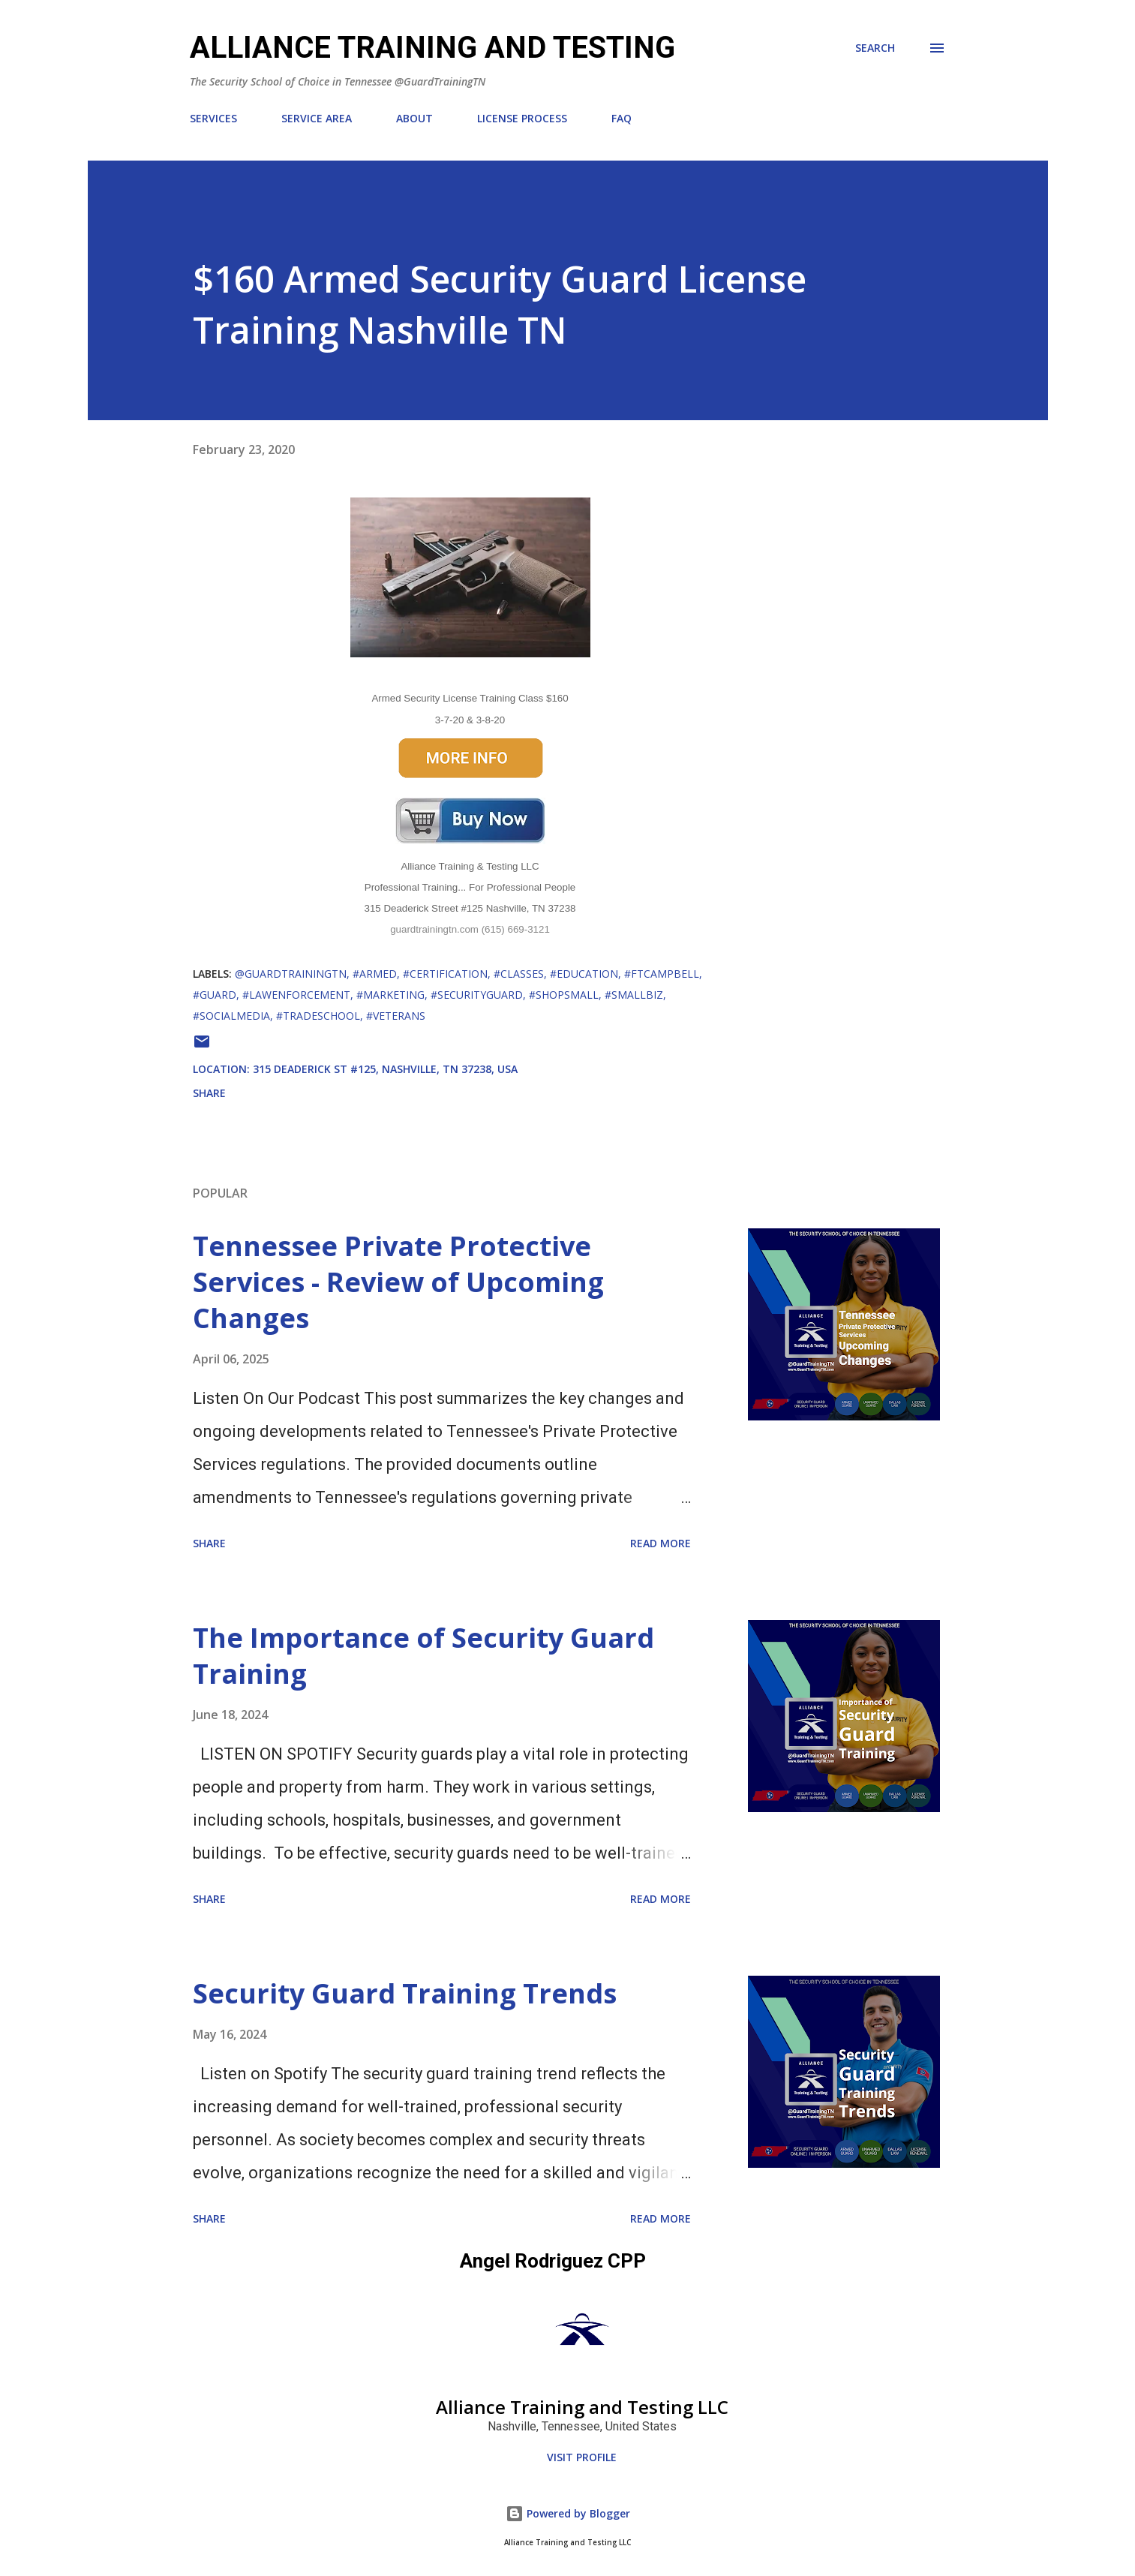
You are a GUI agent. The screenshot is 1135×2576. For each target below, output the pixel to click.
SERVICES (213, 118)
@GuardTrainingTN (291, 973)
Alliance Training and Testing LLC (582, 2406)
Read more (660, 1543)
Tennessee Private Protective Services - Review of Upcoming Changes (398, 1282)
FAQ (621, 118)
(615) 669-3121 (516, 929)
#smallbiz (634, 994)
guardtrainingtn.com (434, 929)
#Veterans (395, 1015)
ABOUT (414, 118)
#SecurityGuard (477, 994)
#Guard (214, 994)
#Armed (375, 973)
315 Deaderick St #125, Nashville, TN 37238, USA (385, 1069)
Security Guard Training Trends (405, 1993)
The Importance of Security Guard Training (423, 1655)
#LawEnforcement (296, 994)
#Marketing (390, 994)
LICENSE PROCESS (522, 118)
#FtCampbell (661, 973)
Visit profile (582, 2457)
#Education (584, 973)
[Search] (875, 48)
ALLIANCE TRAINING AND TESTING (432, 47)
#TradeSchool (318, 1015)
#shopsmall (564, 994)
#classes (519, 973)
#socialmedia (231, 1015)
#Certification (445, 973)
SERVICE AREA (316, 118)
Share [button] (209, 1093)
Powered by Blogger (568, 2513)
